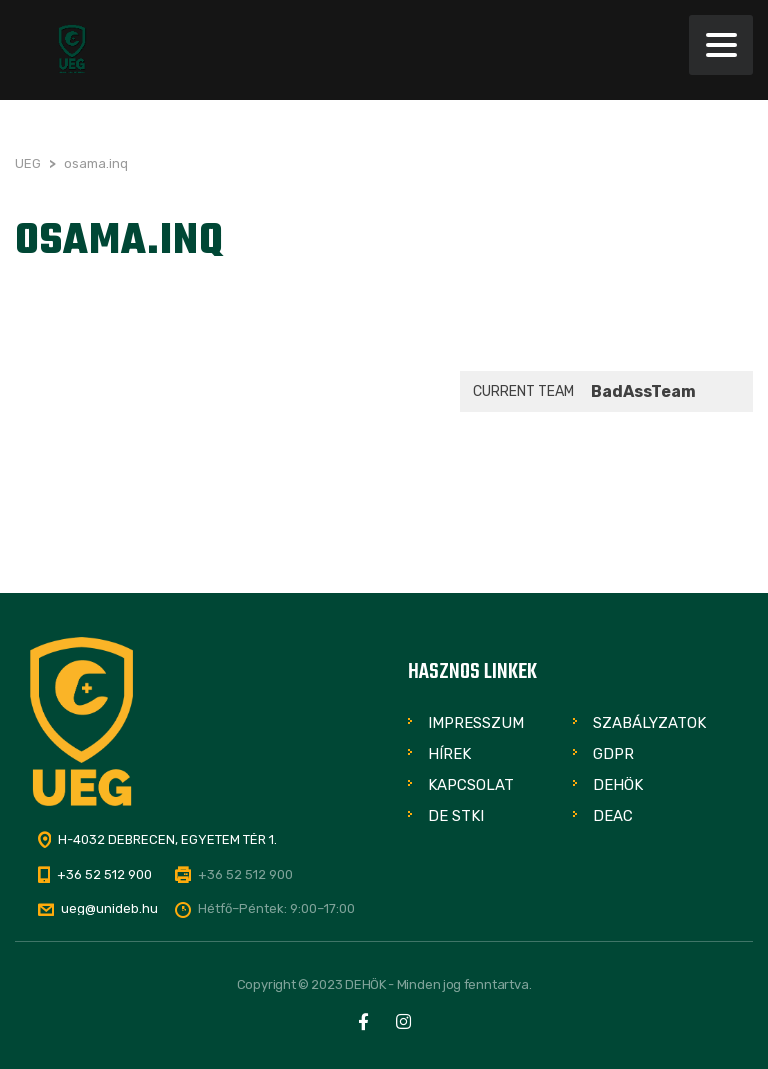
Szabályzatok (649, 723)
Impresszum (476, 723)
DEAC (613, 816)
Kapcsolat (471, 785)
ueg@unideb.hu (109, 908)
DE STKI (456, 816)
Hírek (449, 754)
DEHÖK (618, 785)
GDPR (613, 754)
